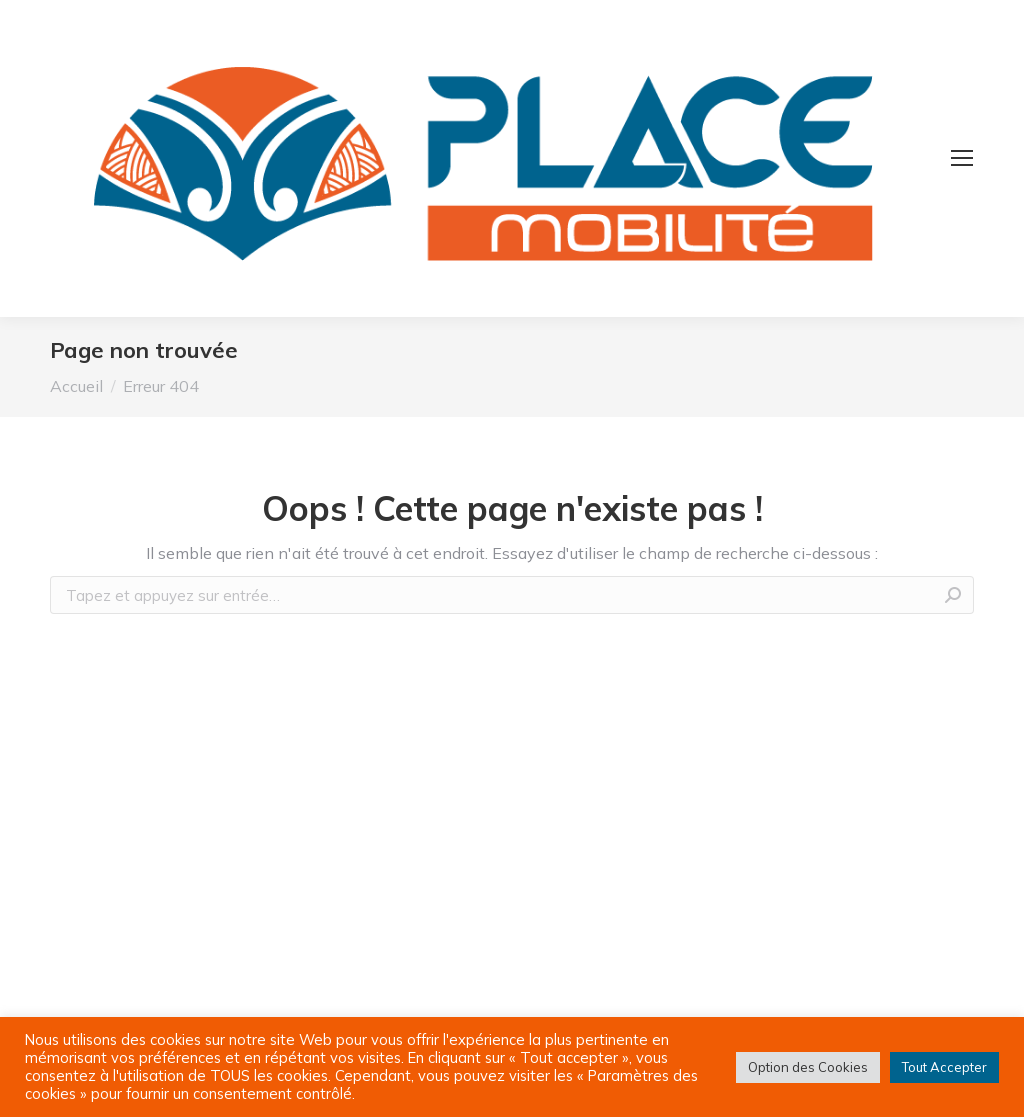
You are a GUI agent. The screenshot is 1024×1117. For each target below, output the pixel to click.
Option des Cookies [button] (808, 1067)
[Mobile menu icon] (962, 158)
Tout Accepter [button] (944, 1067)
